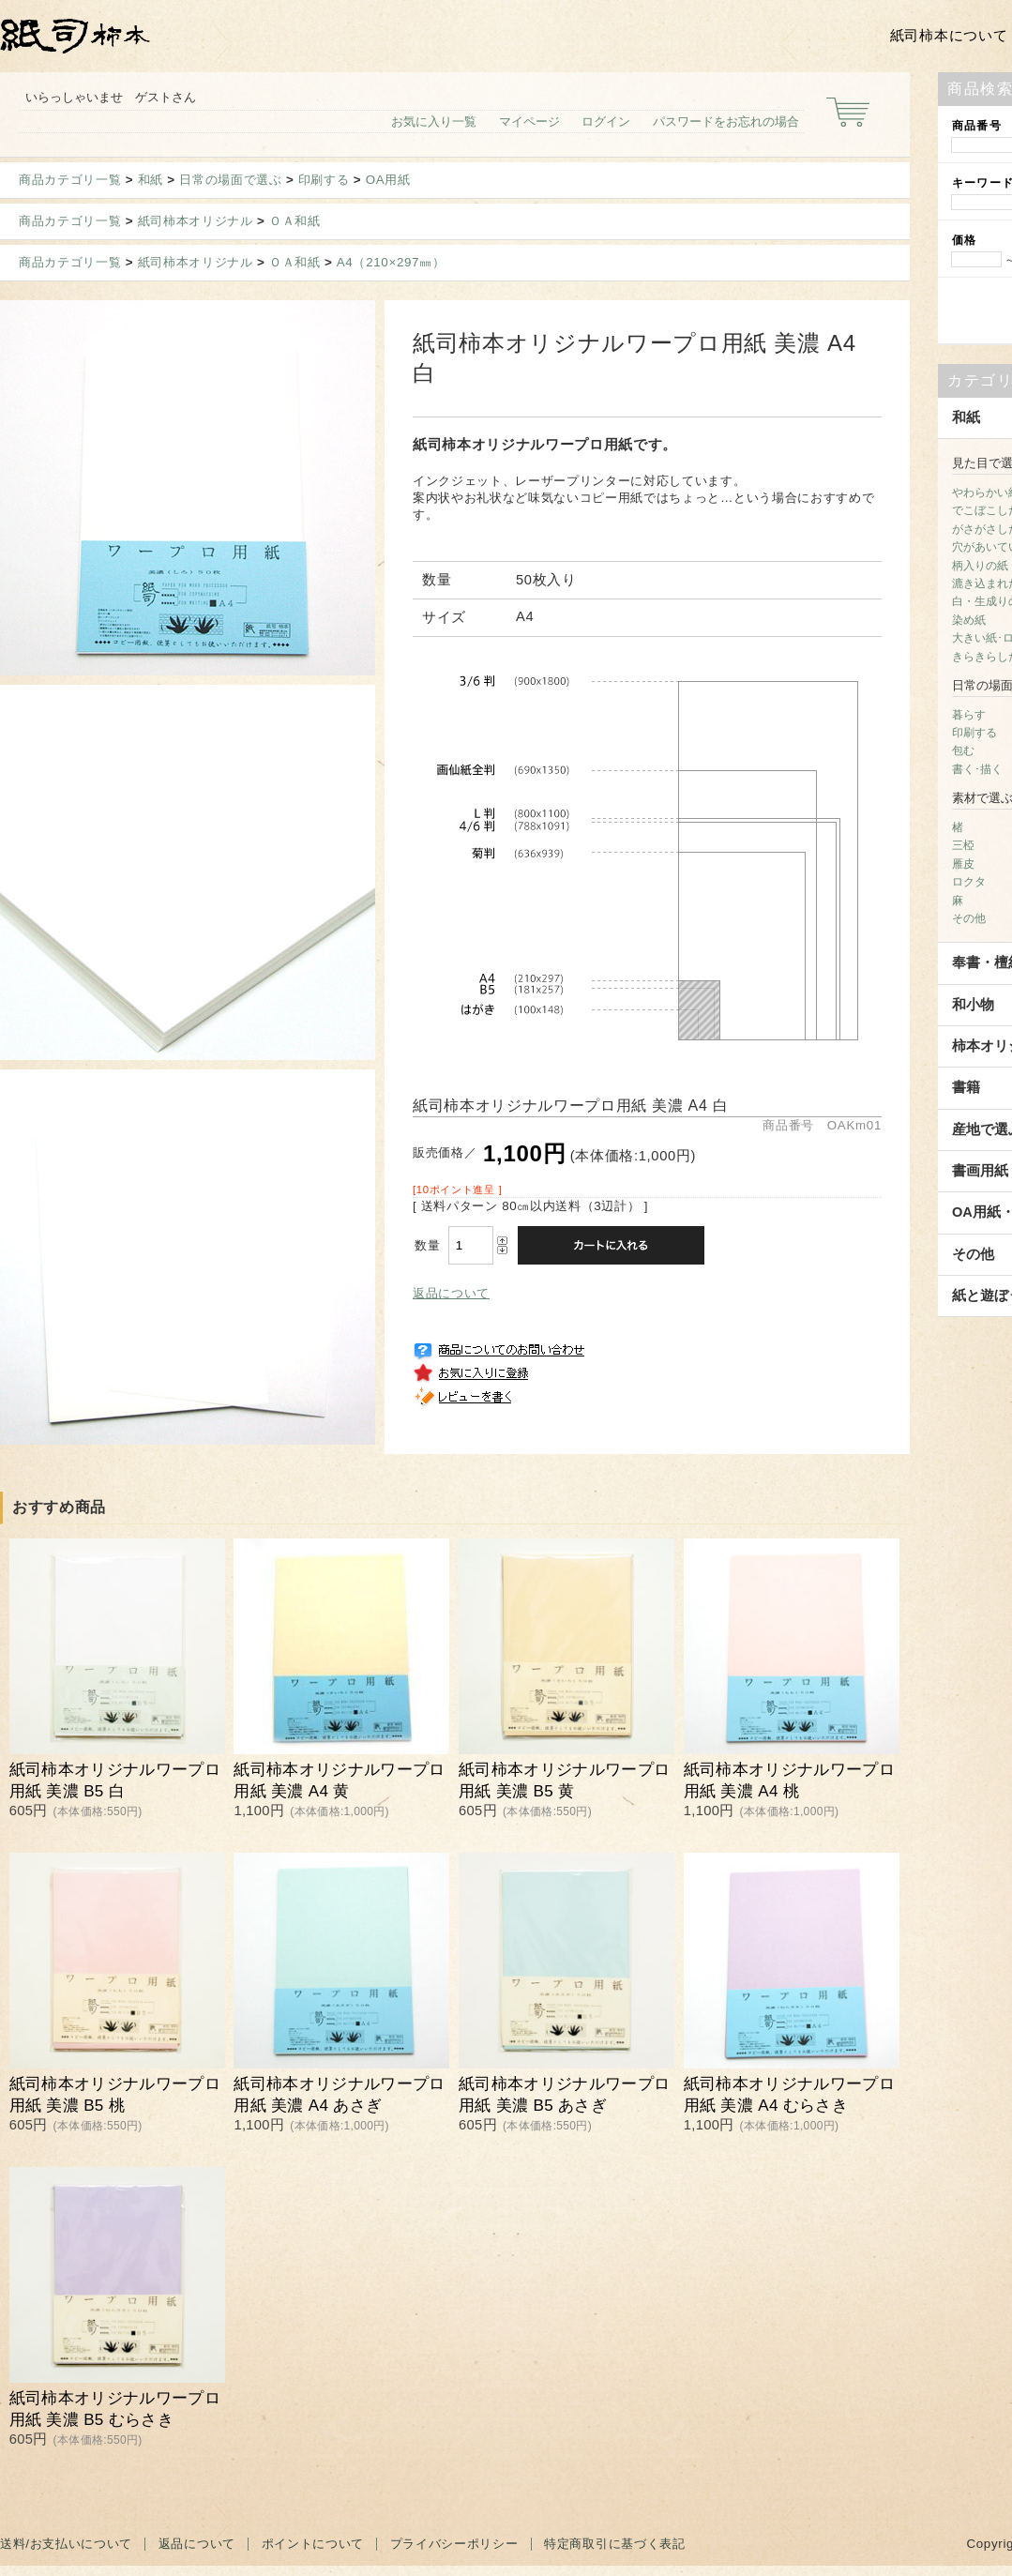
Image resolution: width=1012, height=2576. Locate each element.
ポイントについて (313, 2544)
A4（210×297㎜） (391, 262)
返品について (451, 1293)
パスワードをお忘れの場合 (726, 121)
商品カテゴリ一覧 (70, 180)
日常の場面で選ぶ (230, 180)
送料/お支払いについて (66, 2544)
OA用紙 (388, 180)
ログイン (606, 121)
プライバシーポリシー (454, 2544)
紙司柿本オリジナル (195, 221)
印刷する (324, 180)
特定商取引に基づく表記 (614, 2544)
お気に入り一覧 (433, 121)
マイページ (529, 121)
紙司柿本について (949, 35)
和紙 (150, 180)
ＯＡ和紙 (295, 221)
